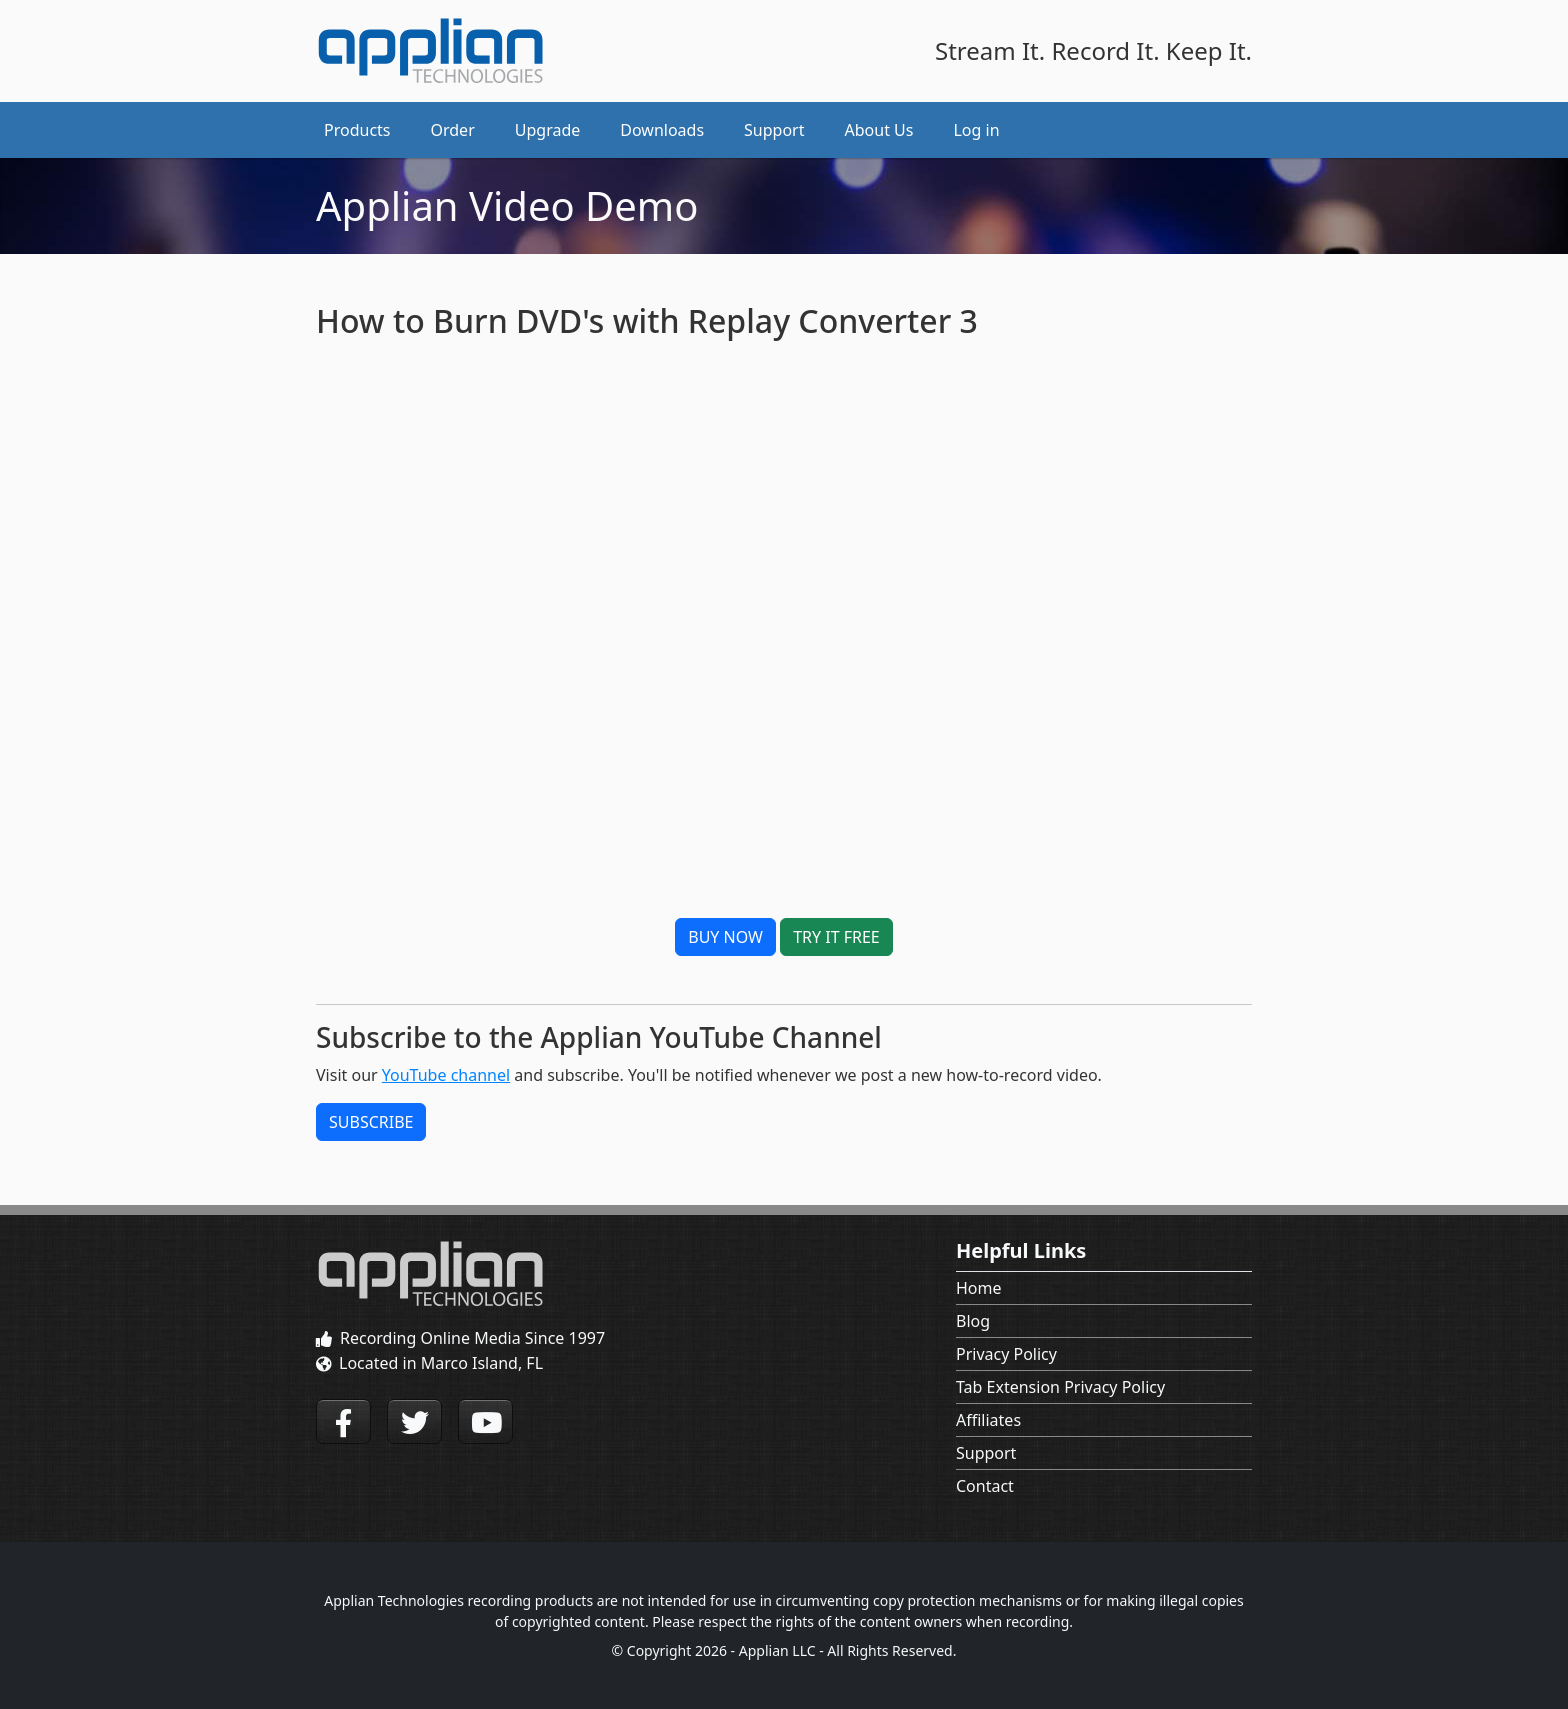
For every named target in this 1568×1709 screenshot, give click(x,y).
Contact (985, 1486)
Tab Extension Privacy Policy (1060, 1387)
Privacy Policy (1006, 1354)
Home (979, 1288)
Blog (973, 1321)
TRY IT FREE (836, 937)
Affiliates (988, 1420)
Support (986, 1453)
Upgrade (548, 130)
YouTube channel (446, 1075)
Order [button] (453, 130)
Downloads (662, 130)
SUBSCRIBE (371, 1122)
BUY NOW (725, 937)
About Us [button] (879, 130)
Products (357, 130)
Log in (976, 130)
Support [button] (774, 130)
